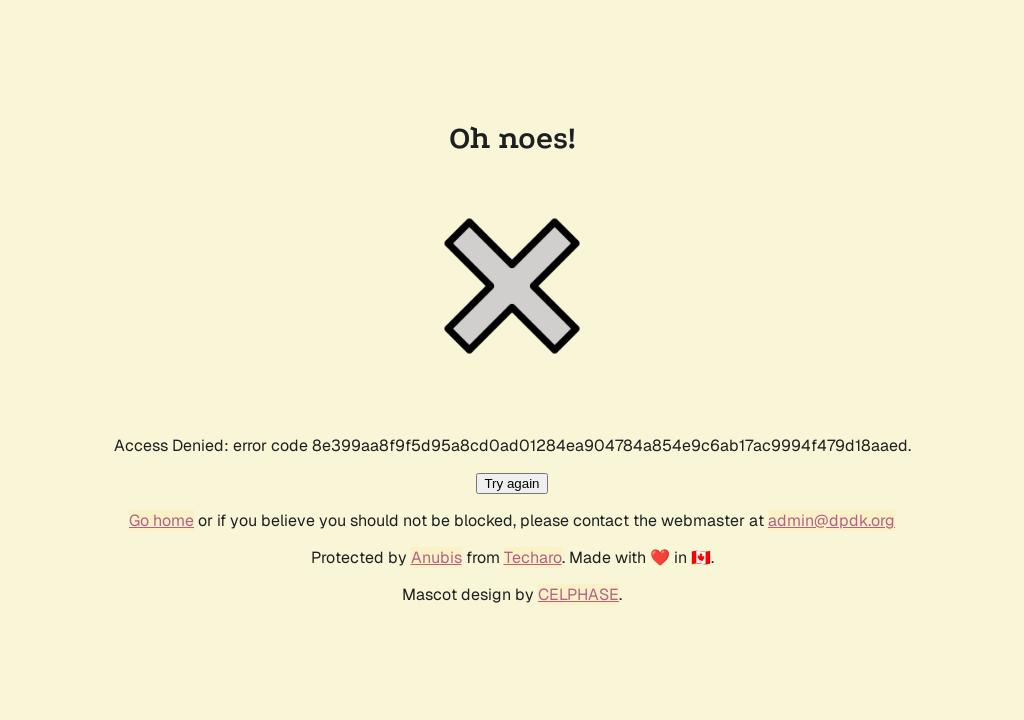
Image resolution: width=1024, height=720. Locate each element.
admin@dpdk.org (831, 520)
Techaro (533, 557)
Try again (511, 483)
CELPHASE (578, 594)
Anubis (436, 557)
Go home (161, 520)
